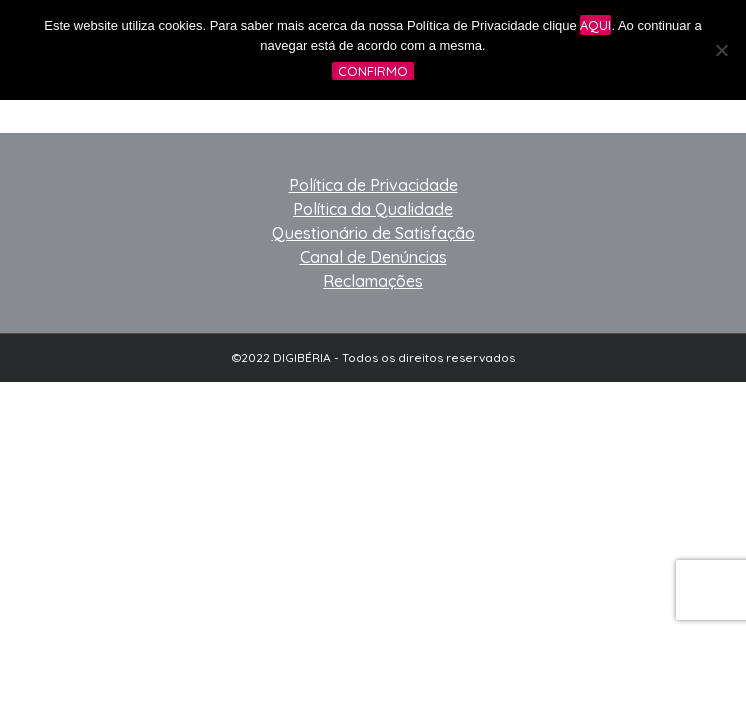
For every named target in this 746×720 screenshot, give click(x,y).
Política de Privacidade (373, 185)
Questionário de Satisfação (373, 233)
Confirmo (373, 71)
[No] (721, 50)
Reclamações (373, 281)
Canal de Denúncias (373, 257)
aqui (595, 25)
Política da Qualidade (373, 209)
